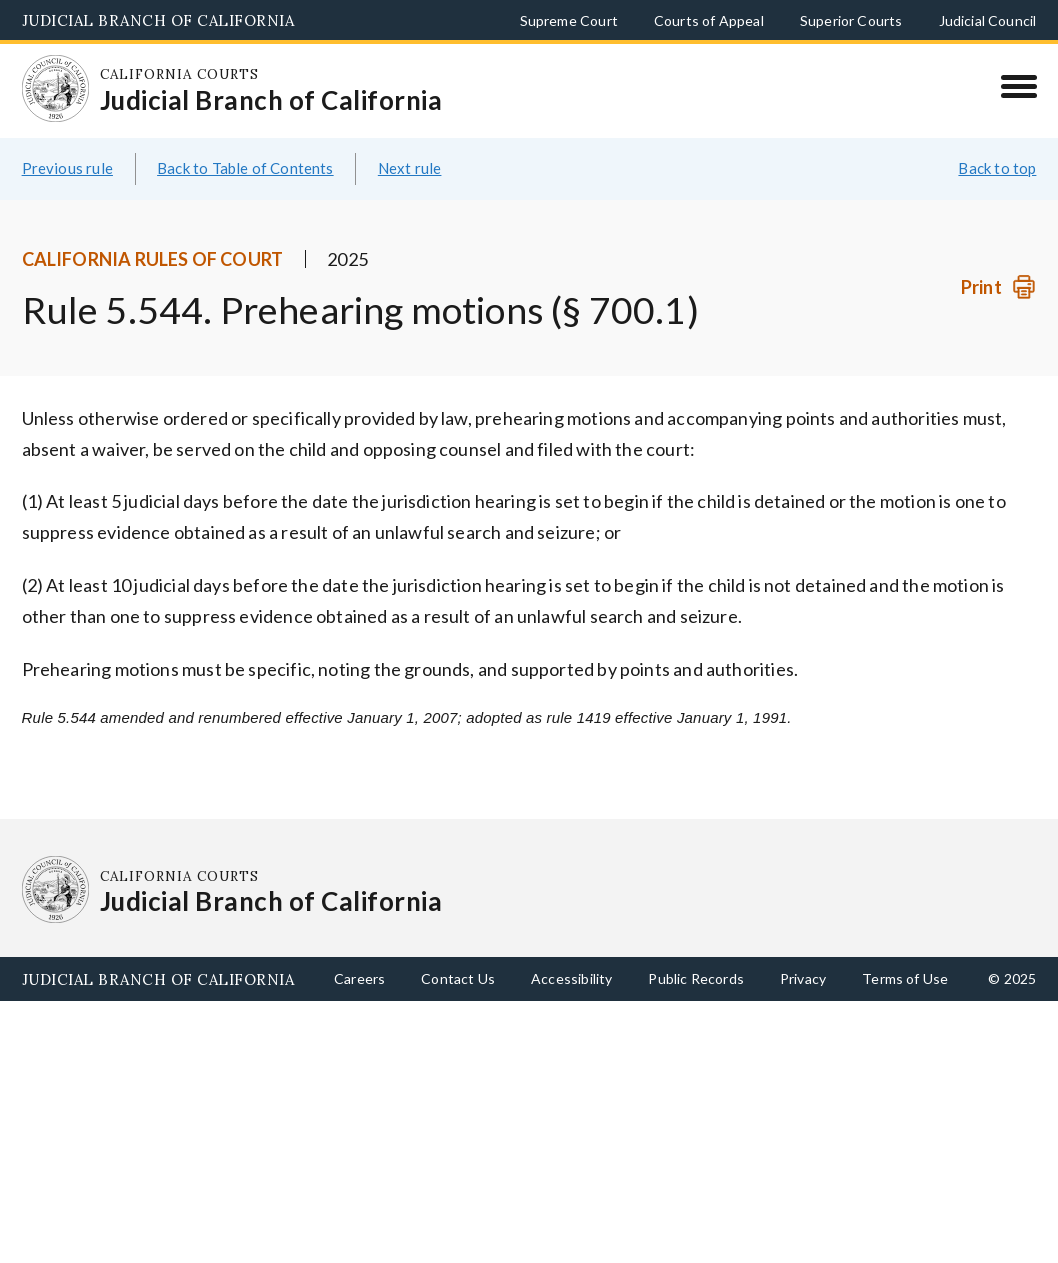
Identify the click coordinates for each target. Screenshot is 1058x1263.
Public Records (696, 978)
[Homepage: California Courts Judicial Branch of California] (56, 89)
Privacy (803, 978)
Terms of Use (905, 978)
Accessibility (571, 978)
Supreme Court (569, 20)
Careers (359, 978)
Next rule (410, 168)
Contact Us (458, 978)
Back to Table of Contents (245, 168)
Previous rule (67, 168)
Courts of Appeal (709, 20)
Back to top (997, 168)
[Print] (998, 287)
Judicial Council (988, 20)
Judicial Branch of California (158, 20)
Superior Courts (851, 20)
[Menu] (1018, 86)
